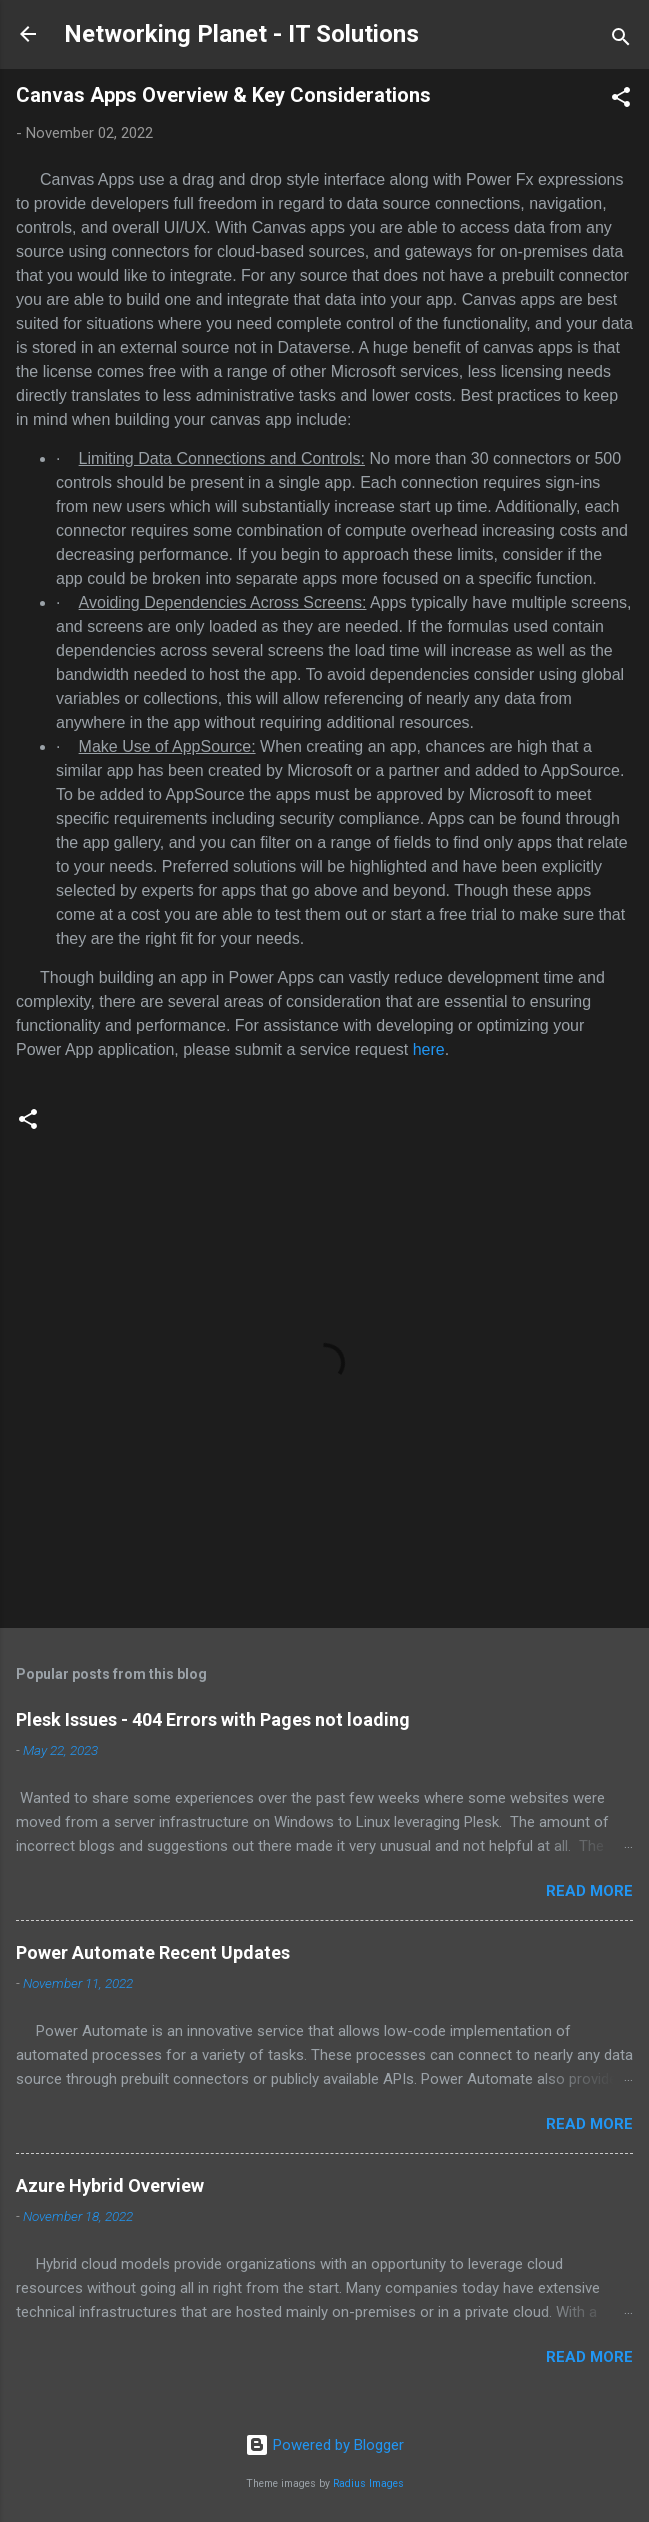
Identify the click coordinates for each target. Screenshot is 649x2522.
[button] (621, 100)
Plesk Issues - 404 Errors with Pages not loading (213, 1719)
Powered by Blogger (324, 2445)
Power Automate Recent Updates (153, 1952)
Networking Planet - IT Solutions (241, 34)
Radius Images (368, 2483)
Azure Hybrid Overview (110, 2185)
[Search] (621, 40)
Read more (589, 1891)
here (429, 1049)
